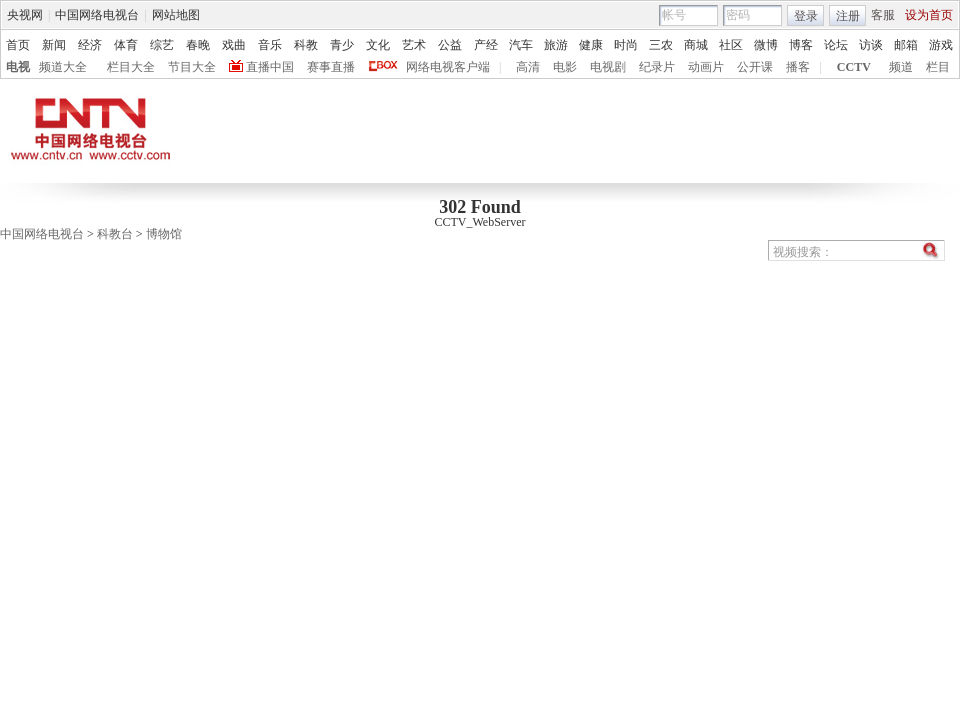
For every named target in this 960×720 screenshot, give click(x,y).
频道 (901, 67)
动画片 (706, 67)
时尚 (626, 45)
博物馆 (164, 234)
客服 (883, 15)
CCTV (854, 67)
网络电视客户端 (448, 67)
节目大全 (192, 67)
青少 (342, 45)
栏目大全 (131, 67)
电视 (18, 67)
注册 (848, 16)
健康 (591, 45)
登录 (806, 16)
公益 (450, 45)
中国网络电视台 (97, 15)
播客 (798, 67)
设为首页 (929, 15)
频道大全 (63, 67)
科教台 (115, 234)
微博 (766, 45)
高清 (528, 67)
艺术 (414, 45)
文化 (378, 45)
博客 (801, 45)
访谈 (871, 45)
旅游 (556, 45)
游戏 (941, 45)
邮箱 (906, 45)
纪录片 (657, 67)
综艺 (162, 45)
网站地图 (176, 15)
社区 (731, 45)
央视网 (25, 15)
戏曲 (234, 45)
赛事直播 (331, 67)
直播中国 (270, 67)
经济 (90, 45)
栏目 (938, 67)
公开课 (755, 67)
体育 (126, 45)
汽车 (521, 45)
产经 (486, 45)
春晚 (198, 45)
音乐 (270, 45)
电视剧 (608, 67)
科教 (306, 45)
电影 (565, 67)
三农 (661, 45)
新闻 (54, 45)
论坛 (836, 45)
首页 (18, 45)
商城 (696, 45)
